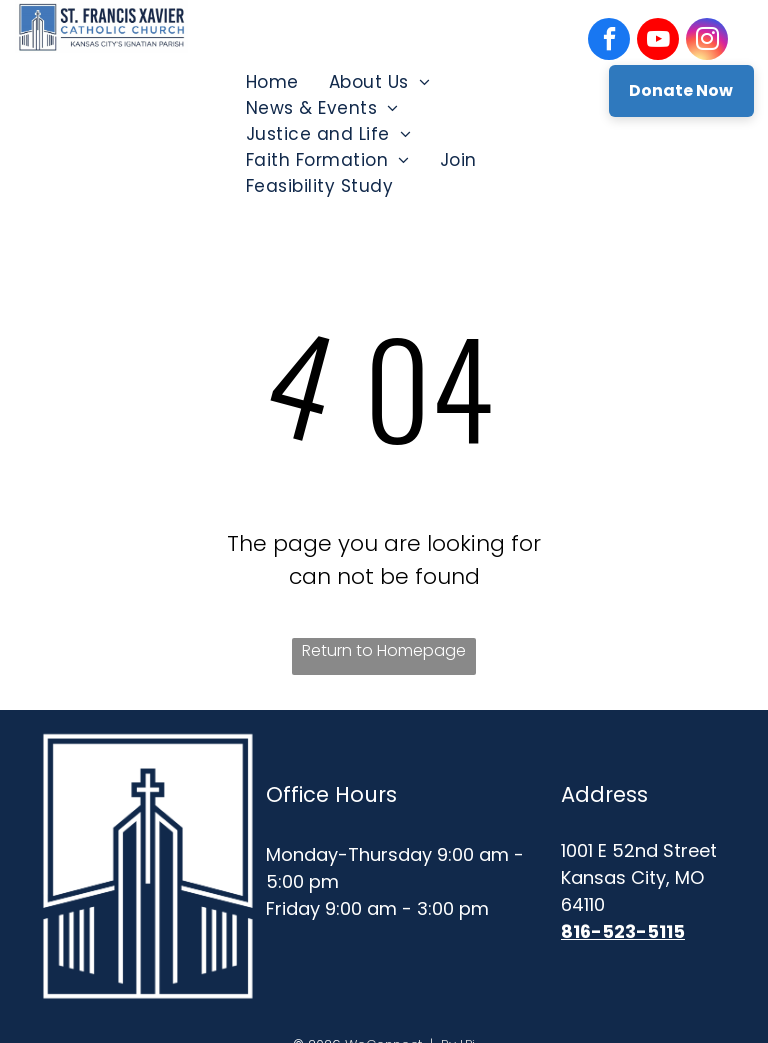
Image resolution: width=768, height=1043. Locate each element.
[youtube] (658, 41)
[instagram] (707, 41)
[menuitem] (272, 82)
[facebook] (609, 41)
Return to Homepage (384, 650)
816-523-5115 (623, 931)
